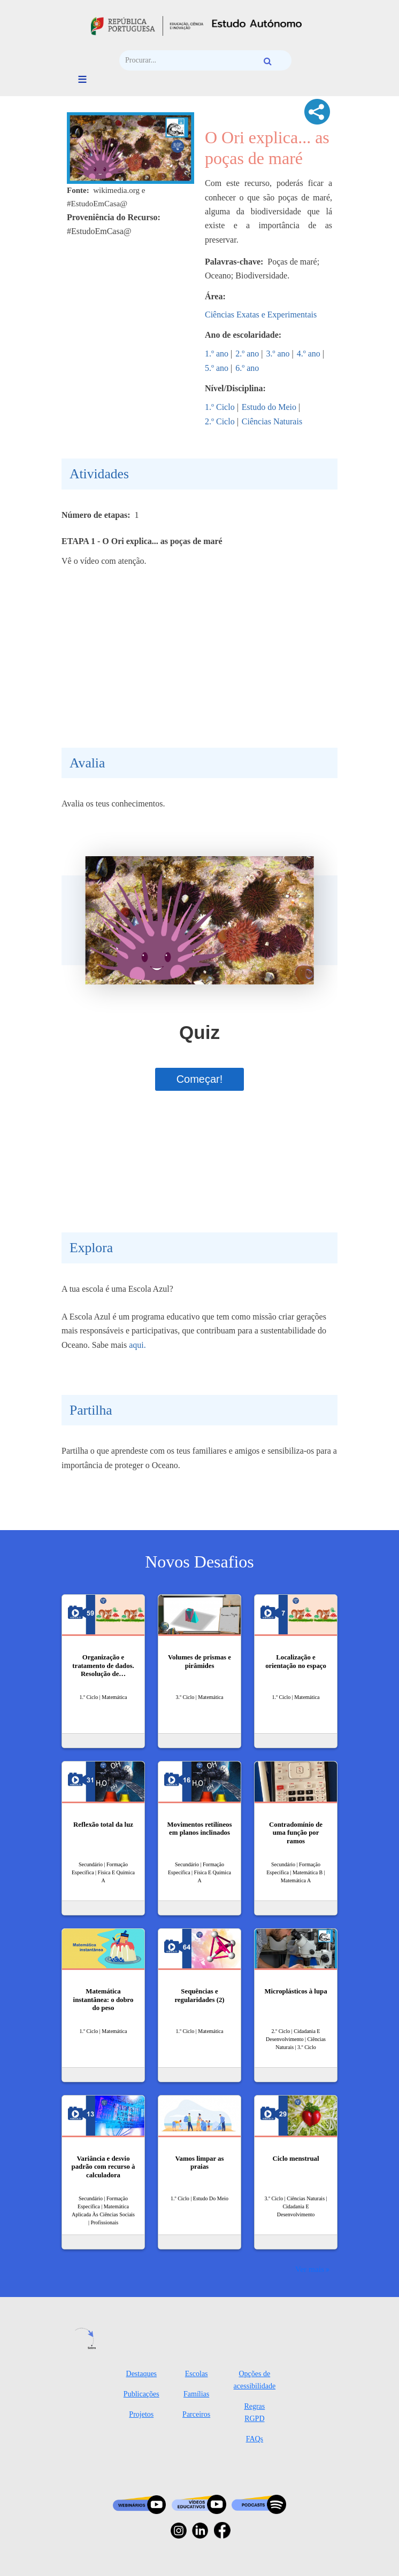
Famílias (196, 2394)
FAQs (254, 2439)
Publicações (141, 2394)
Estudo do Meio (269, 407)
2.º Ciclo (220, 421)
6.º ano (247, 368)
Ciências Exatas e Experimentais (261, 314)
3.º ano (278, 353)
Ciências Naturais (272, 421)
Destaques (141, 2374)
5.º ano (216, 368)
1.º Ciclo (220, 407)
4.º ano (308, 353)
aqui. (137, 1344)
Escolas (196, 2374)
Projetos (141, 2414)
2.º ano (247, 353)
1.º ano (216, 353)
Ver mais (309, 2269)
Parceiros (196, 2414)
